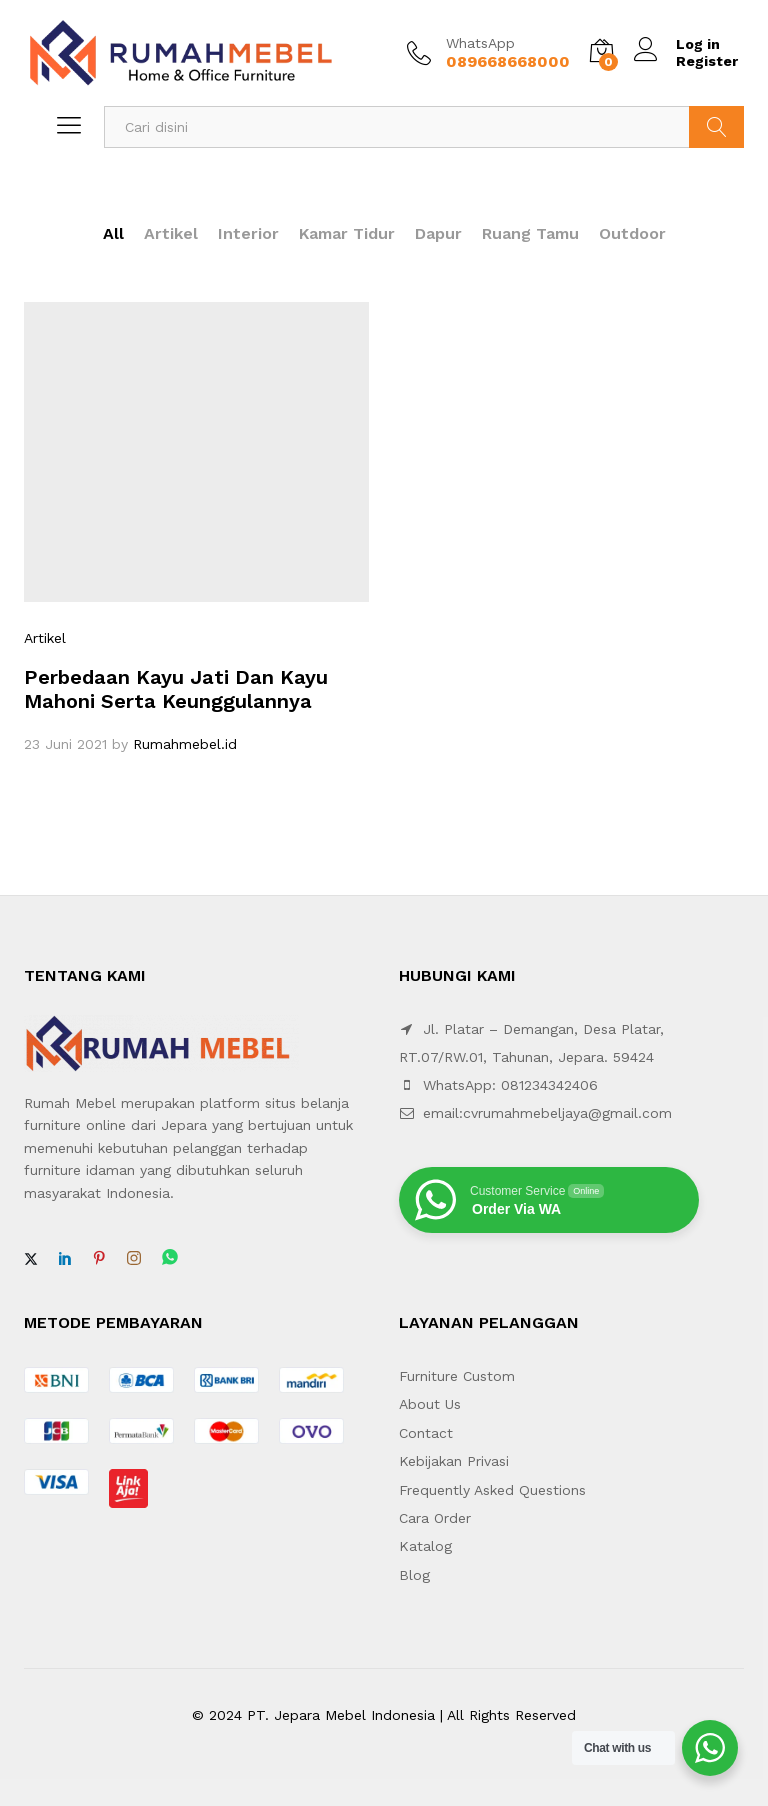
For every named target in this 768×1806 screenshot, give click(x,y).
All (113, 233)
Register (707, 61)
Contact (426, 1433)
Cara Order (435, 1518)
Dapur (438, 233)
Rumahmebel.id (185, 744)
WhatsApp (480, 43)
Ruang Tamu (530, 233)
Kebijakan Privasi (454, 1461)
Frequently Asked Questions (492, 1490)
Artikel (171, 233)
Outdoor (632, 233)
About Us (430, 1404)
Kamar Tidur (347, 233)
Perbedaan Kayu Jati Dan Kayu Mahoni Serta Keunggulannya (176, 689)
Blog (414, 1575)
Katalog (425, 1546)
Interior (248, 233)
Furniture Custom (457, 1376)
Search (716, 127)
